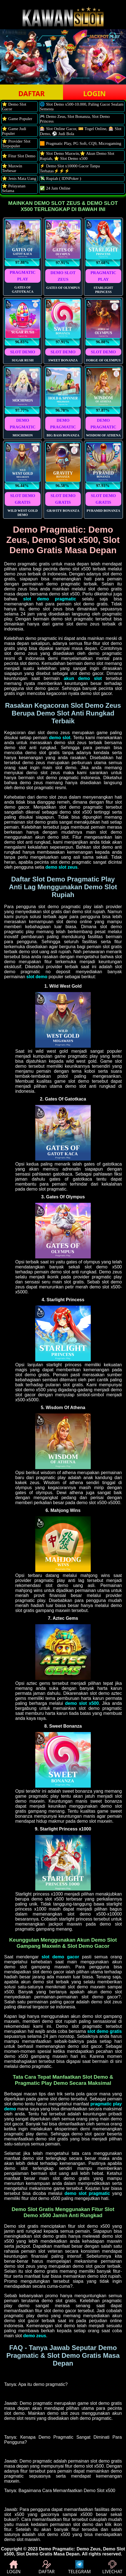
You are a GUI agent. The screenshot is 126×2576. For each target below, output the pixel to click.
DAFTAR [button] (31, 93)
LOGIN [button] (94, 93)
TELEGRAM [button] (79, 2567)
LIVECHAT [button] (112, 2567)
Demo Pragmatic (56, 2549)
